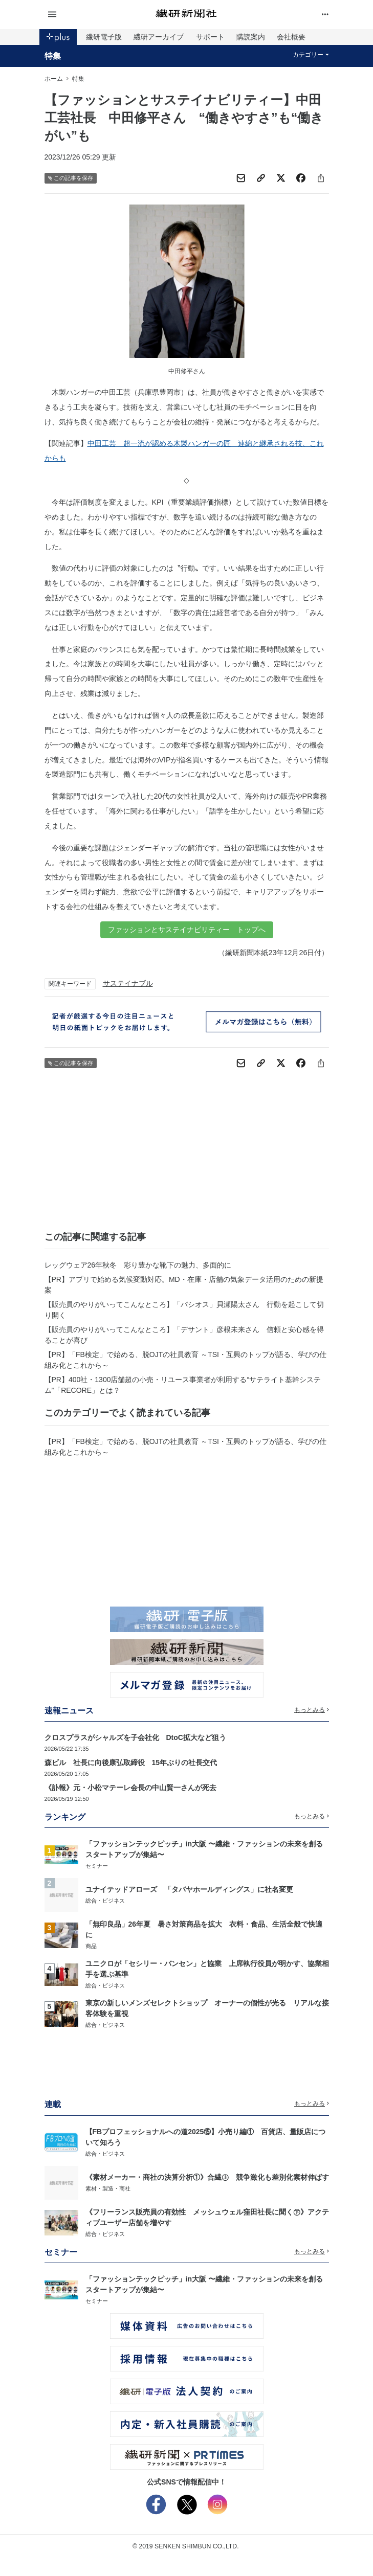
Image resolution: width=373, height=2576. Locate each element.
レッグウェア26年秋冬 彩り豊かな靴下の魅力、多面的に (138, 1265)
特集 (53, 55)
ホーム (54, 78)
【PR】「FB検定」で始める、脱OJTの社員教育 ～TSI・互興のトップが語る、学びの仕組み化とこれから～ (185, 1359)
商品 (91, 1946)
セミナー (96, 1866)
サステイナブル (128, 983)
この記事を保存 (71, 178)
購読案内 (250, 37)
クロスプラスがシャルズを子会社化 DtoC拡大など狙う (135, 1737)
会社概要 (291, 37)
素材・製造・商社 (107, 2188)
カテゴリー (311, 54)
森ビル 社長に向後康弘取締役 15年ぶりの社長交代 (131, 1762)
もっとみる (311, 1709)
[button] (92, 15)
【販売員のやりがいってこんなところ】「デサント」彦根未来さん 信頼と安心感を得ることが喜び (184, 1334)
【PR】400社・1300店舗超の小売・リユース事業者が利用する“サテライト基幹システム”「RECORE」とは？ (183, 1384)
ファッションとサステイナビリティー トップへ (187, 929)
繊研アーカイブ (159, 37)
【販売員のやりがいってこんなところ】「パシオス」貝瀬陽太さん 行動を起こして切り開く (184, 1309)
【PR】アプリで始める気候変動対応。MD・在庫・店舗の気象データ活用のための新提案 (184, 1284)
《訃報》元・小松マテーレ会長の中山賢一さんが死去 (130, 1787)
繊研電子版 (104, 37)
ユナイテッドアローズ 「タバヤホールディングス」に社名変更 (189, 1889)
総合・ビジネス (105, 1900)
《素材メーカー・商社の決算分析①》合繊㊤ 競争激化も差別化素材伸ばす (207, 2177)
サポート (210, 37)
